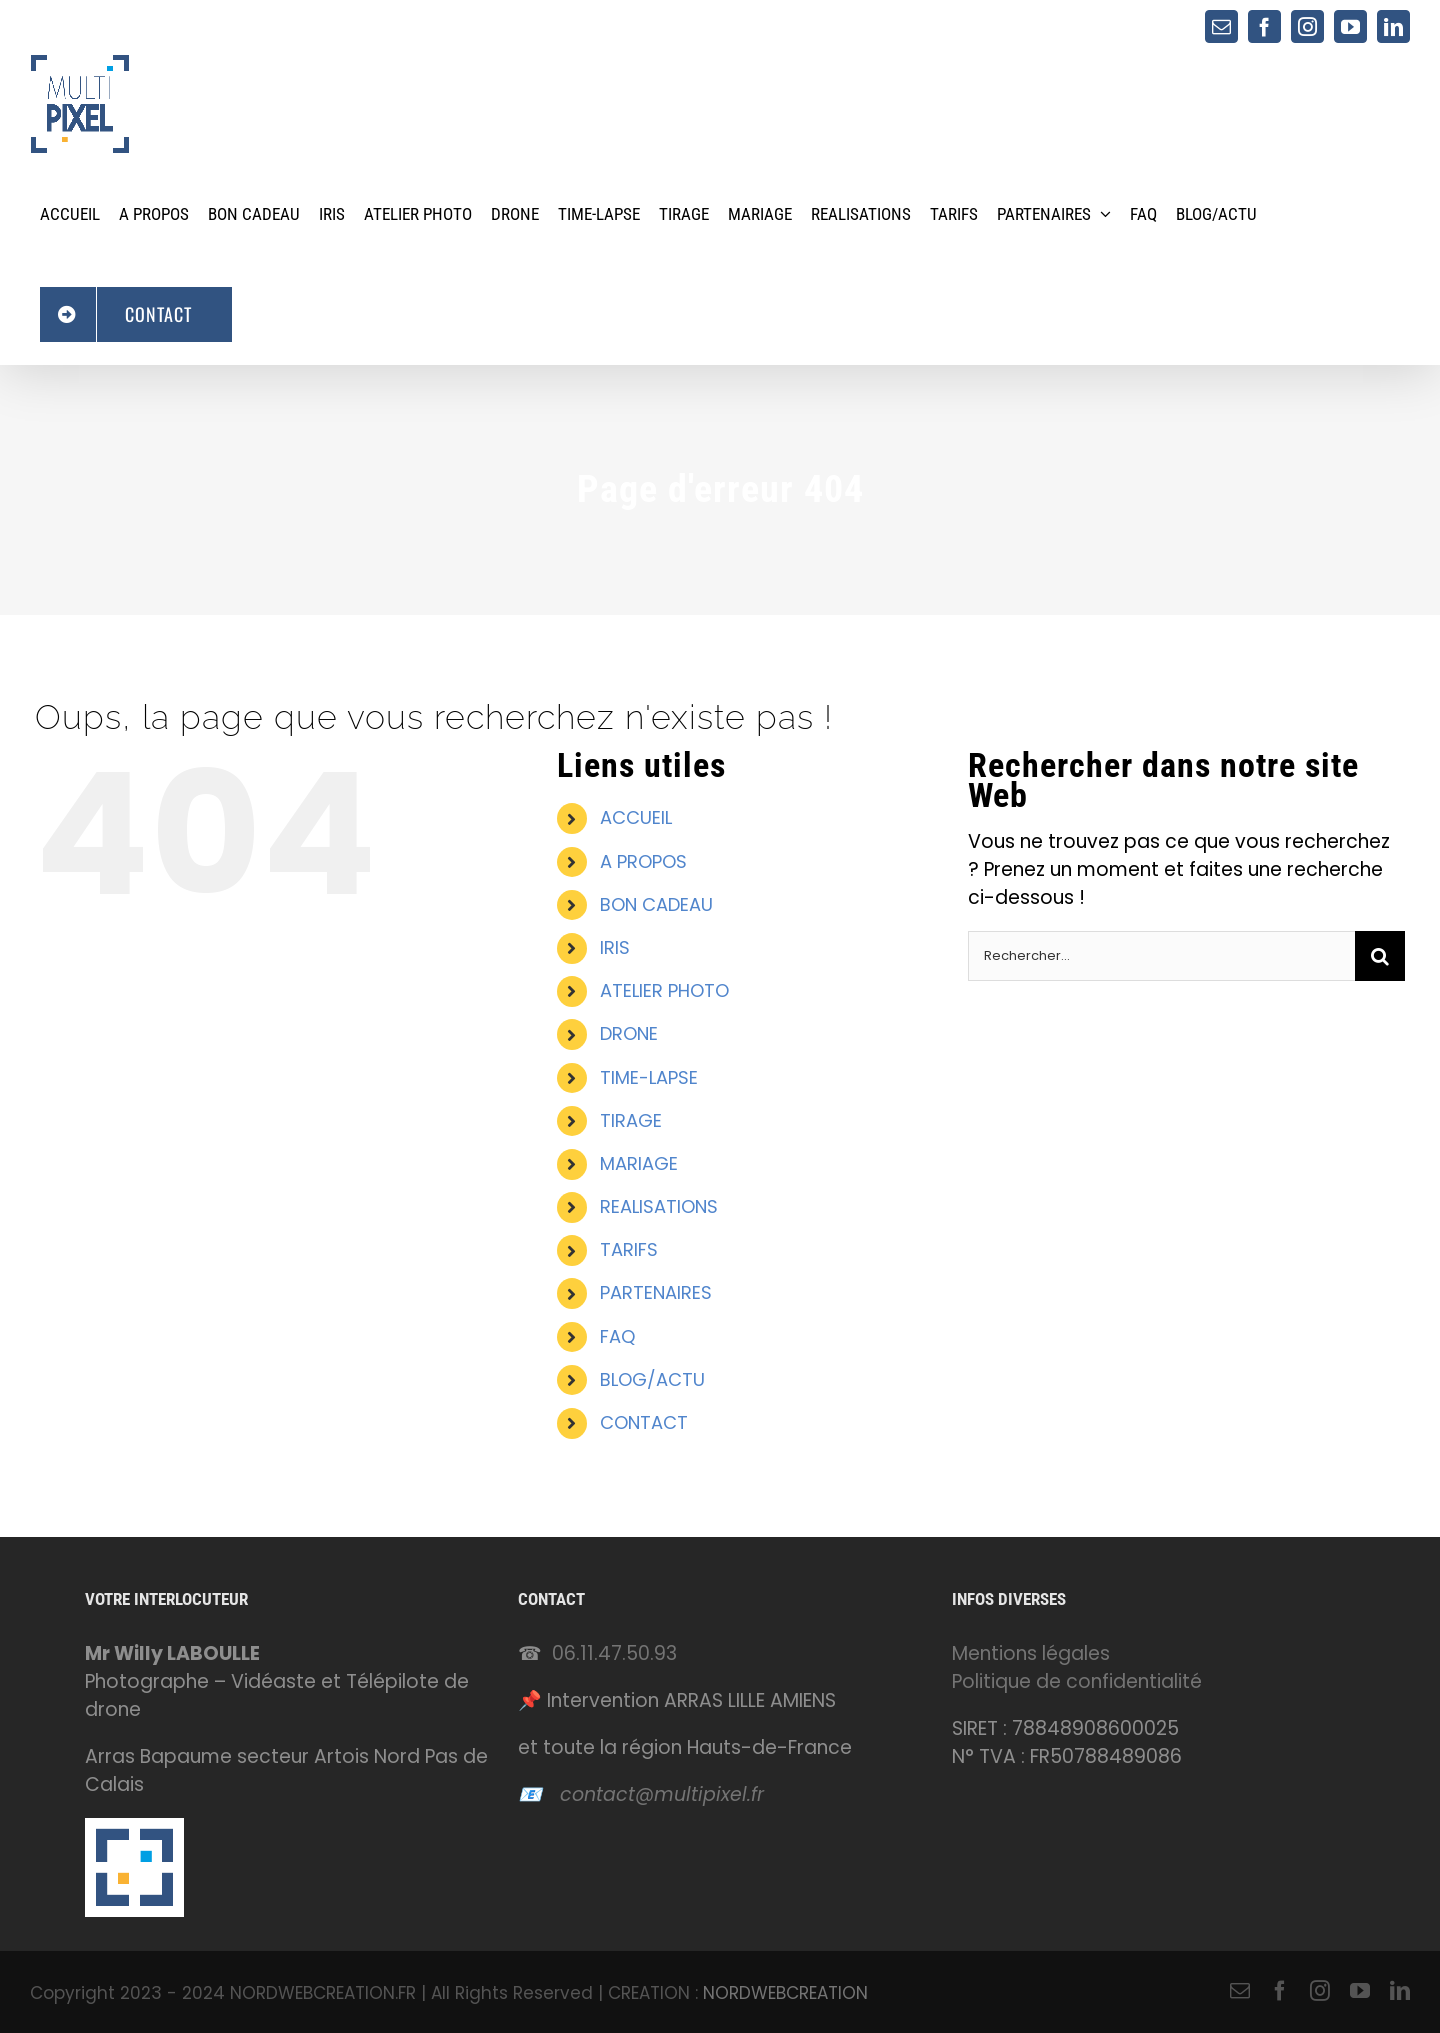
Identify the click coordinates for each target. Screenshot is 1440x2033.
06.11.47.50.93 (614, 1653)
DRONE (629, 1033)
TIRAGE (631, 1120)
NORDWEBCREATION (785, 1993)
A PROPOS (643, 861)
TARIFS (629, 1249)
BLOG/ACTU (652, 1379)
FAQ (617, 1336)
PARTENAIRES (656, 1292)
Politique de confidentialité (1077, 1681)
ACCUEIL (636, 817)
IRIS (615, 947)
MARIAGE (639, 1163)
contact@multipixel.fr (662, 1794)
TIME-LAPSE (649, 1077)
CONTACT (644, 1422)
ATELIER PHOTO (664, 990)
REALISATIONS (659, 1206)
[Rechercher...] (1161, 956)
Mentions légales (1031, 1653)
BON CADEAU (656, 904)
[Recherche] (1380, 956)
